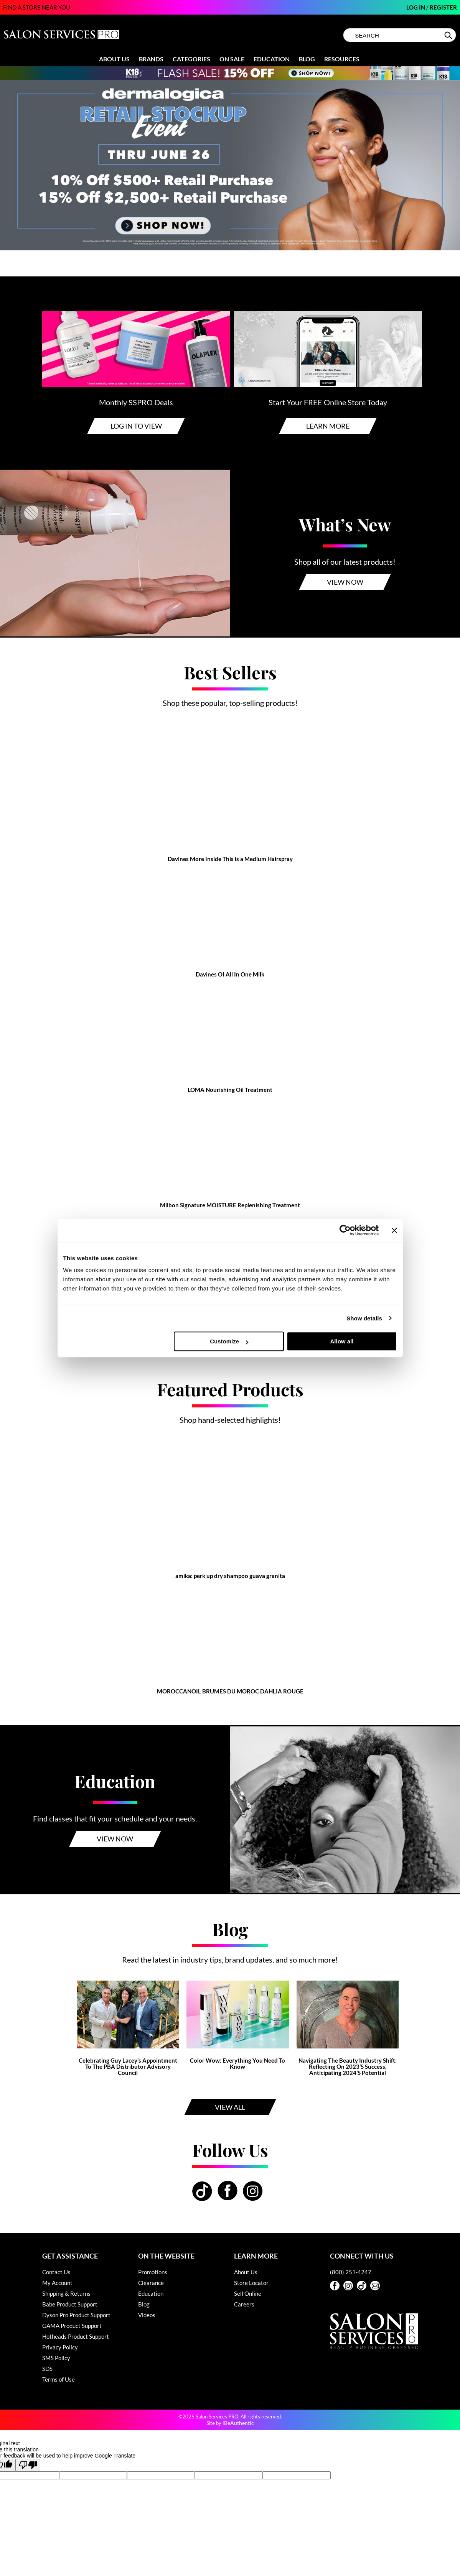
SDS (47, 2368)
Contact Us (56, 2272)
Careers (244, 2304)
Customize (229, 1341)
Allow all (342, 1341)
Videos (146, 2314)
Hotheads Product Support (75, 2336)
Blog (307, 58)
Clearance (151, 2282)
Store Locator (251, 2282)
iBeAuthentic (238, 2423)
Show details (364, 1318)
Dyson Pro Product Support (76, 2314)
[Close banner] (394, 1230)
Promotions (152, 2272)
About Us (114, 58)
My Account (57, 2282)
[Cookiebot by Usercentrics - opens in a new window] (345, 1230)
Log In (416, 7)
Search (449, 35)
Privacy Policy (60, 2347)
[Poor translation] (28, 2465)
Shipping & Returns (66, 2293)
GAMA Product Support (72, 2325)
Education (272, 58)
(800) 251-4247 (350, 2272)
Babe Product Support (69, 2304)
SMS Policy (56, 2357)
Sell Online (247, 2293)
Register (443, 7)
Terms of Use (58, 2379)
